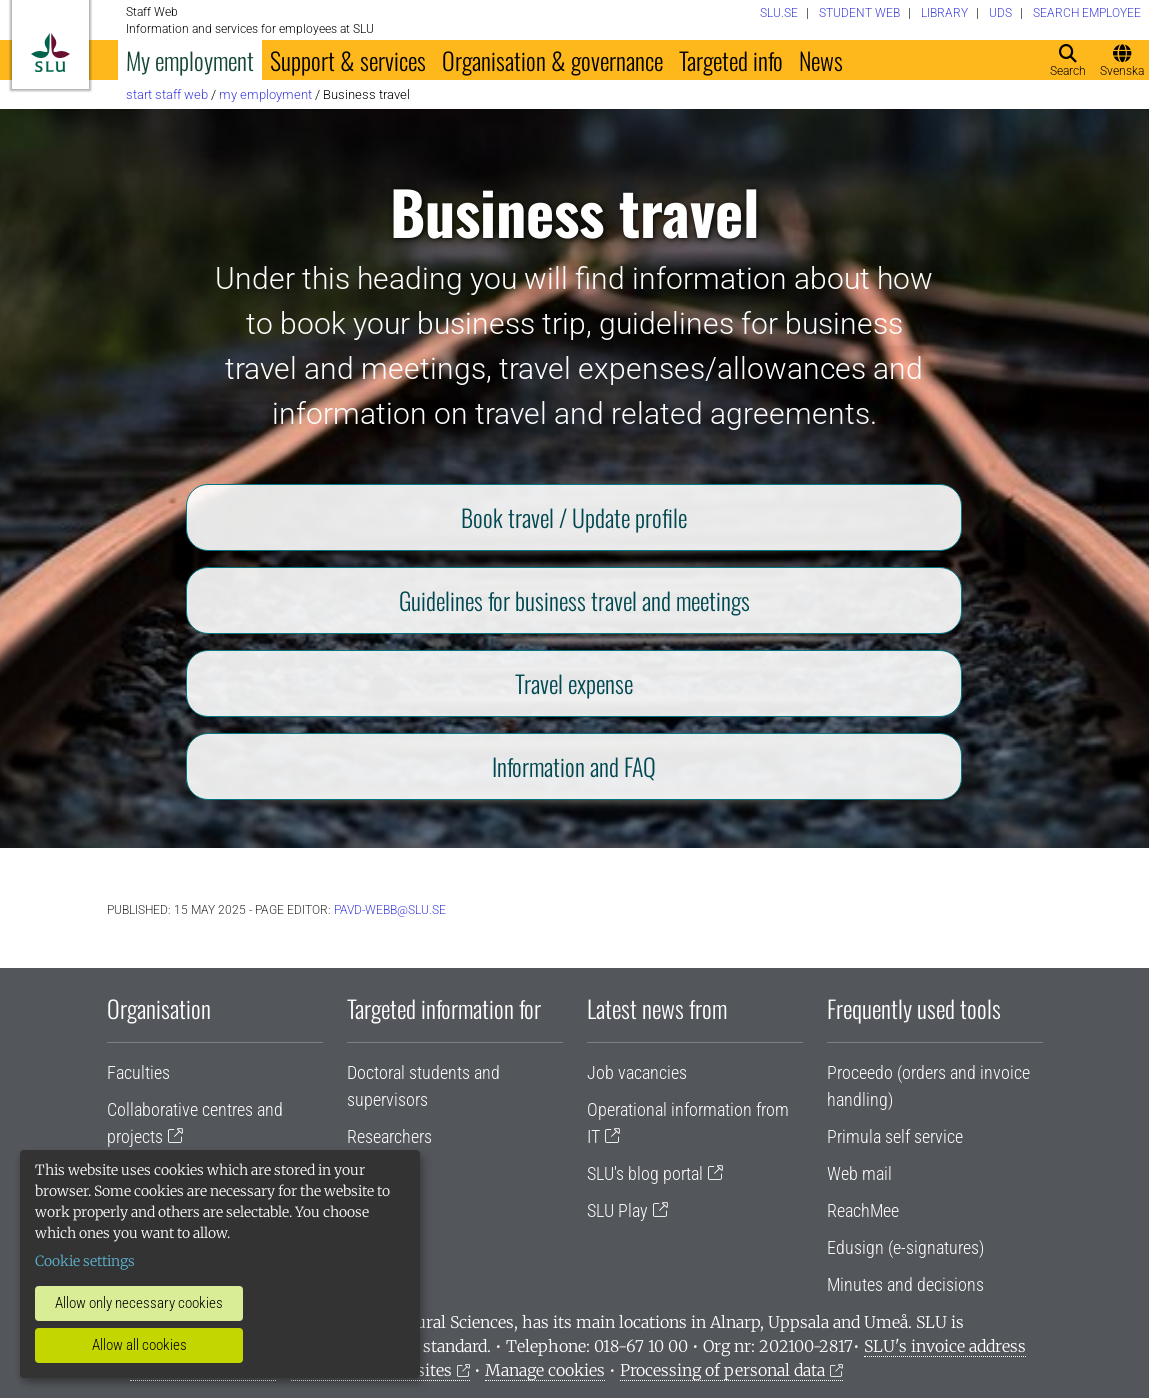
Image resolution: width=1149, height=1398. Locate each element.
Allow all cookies (139, 1345)
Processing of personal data (722, 1370)
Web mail (859, 1173)
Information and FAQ (574, 766)
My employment (190, 60)
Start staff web (167, 94)
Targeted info (731, 60)
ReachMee (863, 1210)
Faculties (138, 1072)
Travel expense (574, 683)
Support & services (348, 60)
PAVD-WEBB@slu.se (390, 910)
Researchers (389, 1136)
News (821, 60)
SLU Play (617, 1210)
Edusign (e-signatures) (905, 1247)
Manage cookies (545, 1370)
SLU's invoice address (945, 1346)
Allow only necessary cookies (139, 1303)
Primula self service (895, 1136)
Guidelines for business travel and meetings (574, 600)
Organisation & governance (552, 60)
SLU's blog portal (645, 1173)
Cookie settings (85, 1261)
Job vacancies (637, 1072)
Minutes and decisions (905, 1284)
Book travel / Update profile (574, 517)
